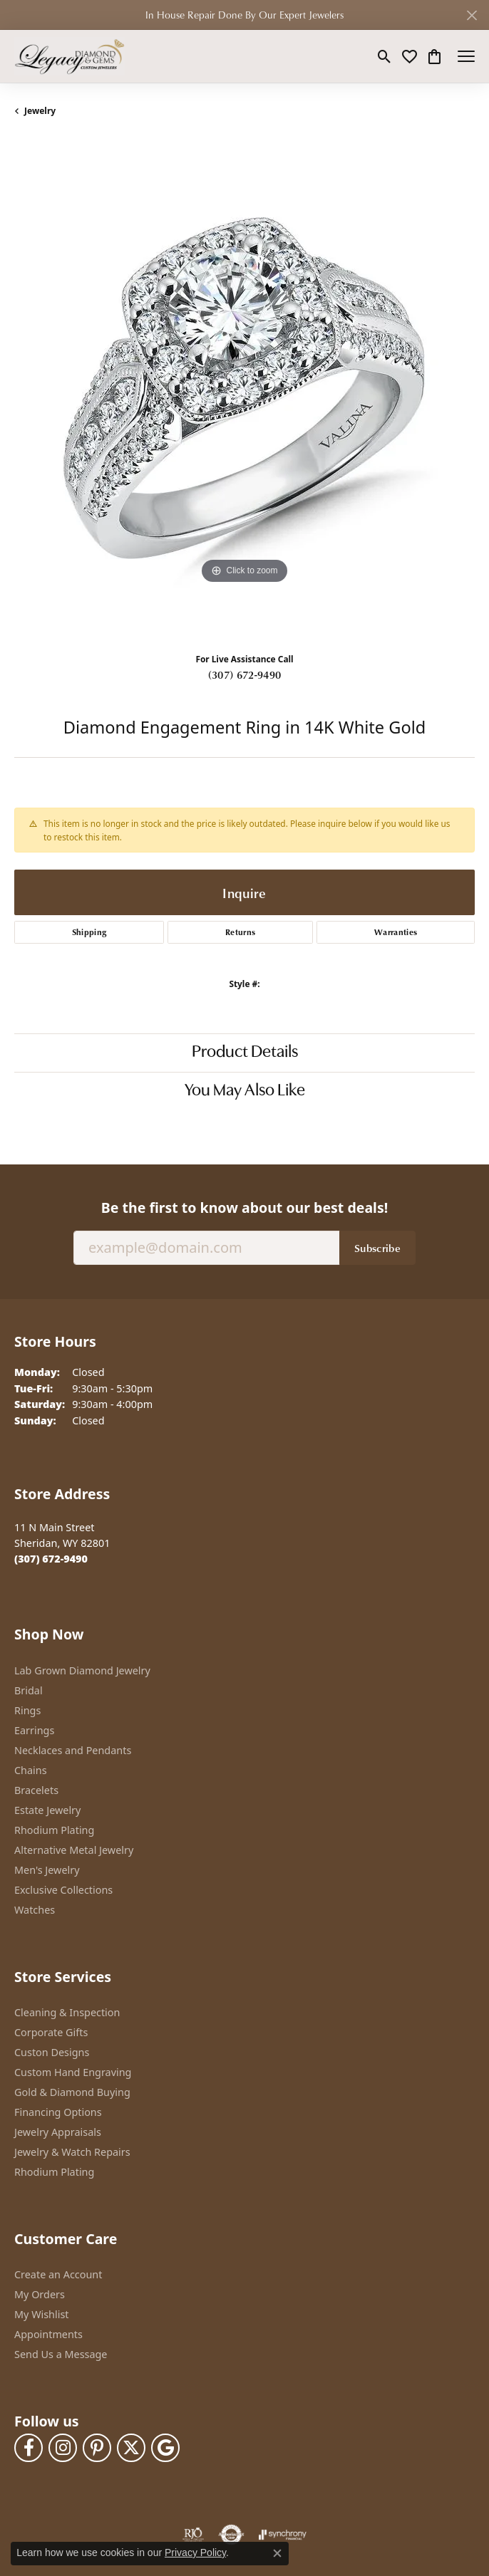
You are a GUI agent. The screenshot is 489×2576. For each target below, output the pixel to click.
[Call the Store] (51, 1558)
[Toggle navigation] (466, 56)
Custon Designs (51, 2052)
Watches (34, 1910)
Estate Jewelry (47, 1810)
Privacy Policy (195, 2552)
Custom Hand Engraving (72, 2072)
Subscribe (377, 1248)
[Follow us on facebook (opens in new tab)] (28, 2448)
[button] (384, 56)
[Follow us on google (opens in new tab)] (165, 2448)
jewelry (40, 111)
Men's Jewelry (47, 1870)
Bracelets (36, 1790)
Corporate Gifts (51, 2032)
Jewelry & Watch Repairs (72, 2152)
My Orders (39, 2294)
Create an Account (58, 2274)
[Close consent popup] (277, 2553)
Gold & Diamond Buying (72, 2092)
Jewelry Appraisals (57, 2132)
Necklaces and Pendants (72, 1750)
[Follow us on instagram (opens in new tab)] (62, 2448)
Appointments (48, 2334)
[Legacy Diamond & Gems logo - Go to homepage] (69, 56)
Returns (240, 932)
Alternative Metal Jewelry (73, 1850)
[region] (244, 390)
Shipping (89, 932)
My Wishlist (41, 2314)
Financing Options (58, 2112)
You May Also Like (245, 1091)
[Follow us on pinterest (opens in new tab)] (97, 2448)
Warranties (395, 932)
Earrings (34, 1730)
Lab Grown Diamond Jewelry (82, 1670)
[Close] (471, 15)
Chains (30, 1770)
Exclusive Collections (63, 1890)
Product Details (245, 1052)
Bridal (28, 1690)
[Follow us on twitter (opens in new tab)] (131, 2448)
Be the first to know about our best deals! (244, 1207)
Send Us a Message (60, 2354)
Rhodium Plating (54, 1830)
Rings (27, 1710)
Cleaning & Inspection (67, 2012)
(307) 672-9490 (244, 674)
